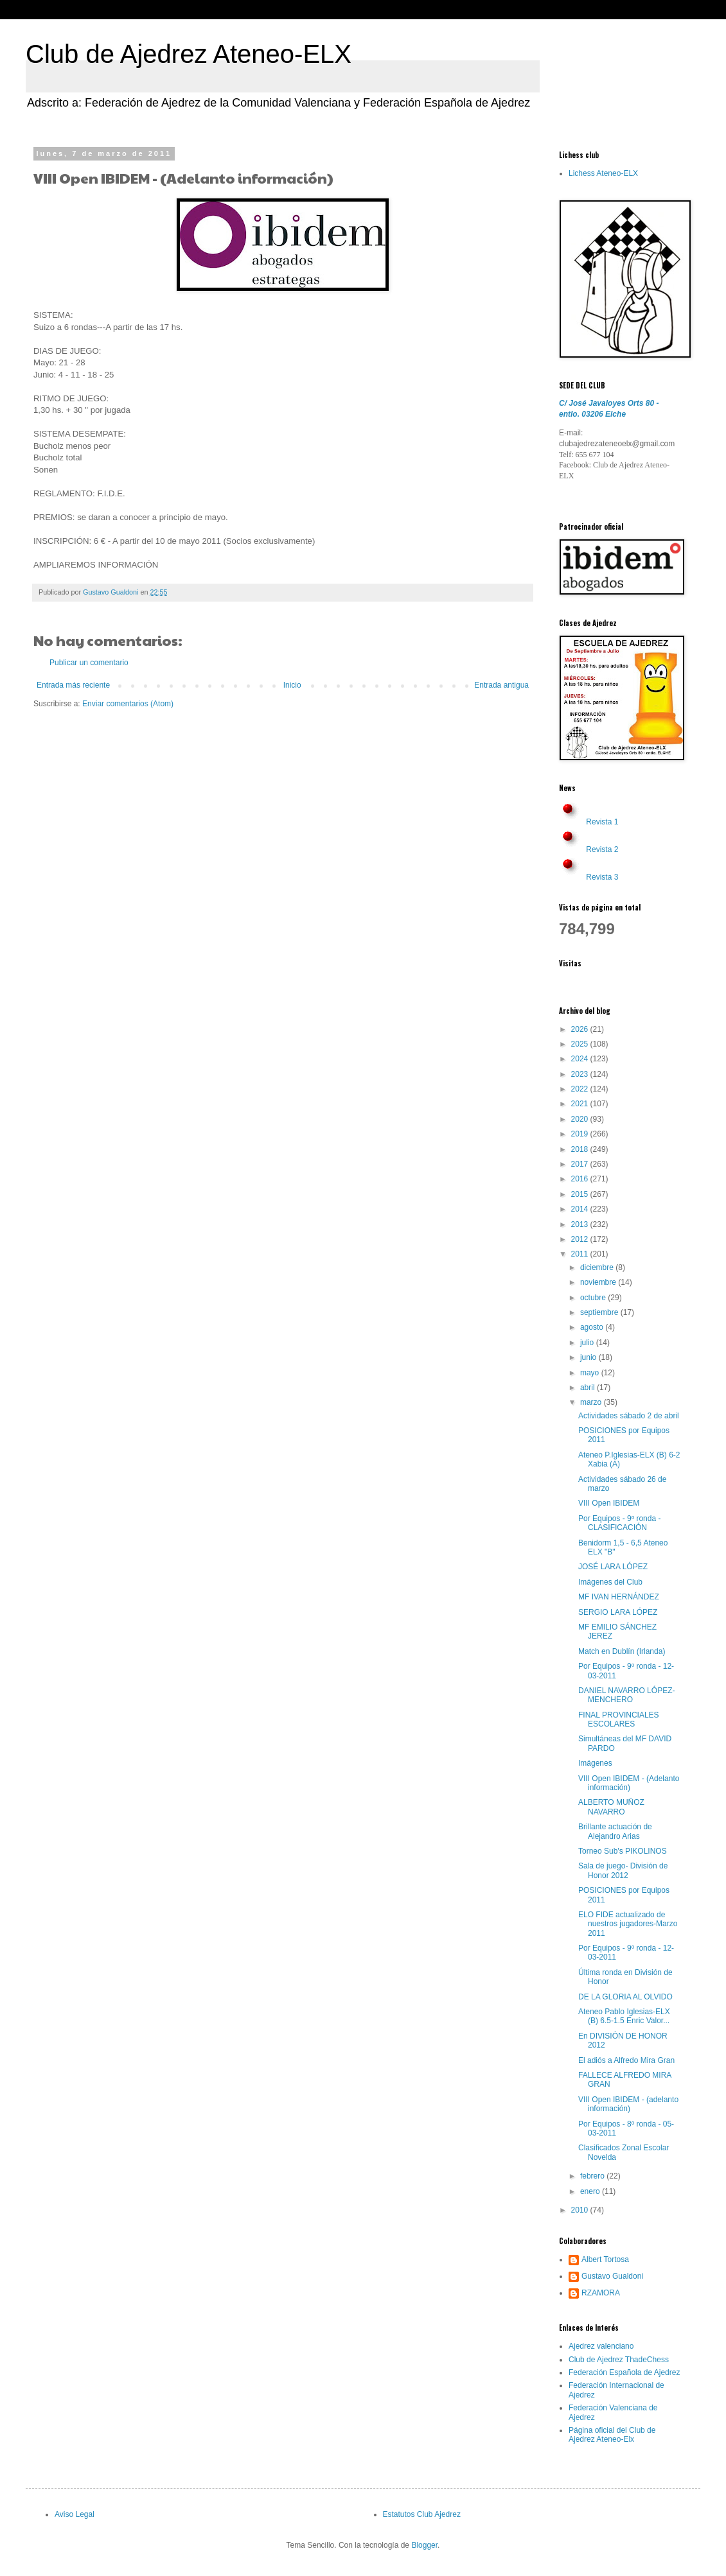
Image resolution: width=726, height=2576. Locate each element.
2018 (580, 1149)
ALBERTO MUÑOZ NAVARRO (611, 1807)
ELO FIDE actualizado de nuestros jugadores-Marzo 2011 (627, 1924)
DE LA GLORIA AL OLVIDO (625, 1996)
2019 (580, 1133)
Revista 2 (602, 849)
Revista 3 (602, 877)
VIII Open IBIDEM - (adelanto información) (628, 2104)
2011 (580, 1253)
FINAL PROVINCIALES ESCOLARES (618, 1719)
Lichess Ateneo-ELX (603, 173)
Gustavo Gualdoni (612, 2276)
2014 (580, 1209)
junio (589, 1357)
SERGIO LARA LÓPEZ (617, 1612)
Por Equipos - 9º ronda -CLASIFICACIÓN (619, 1523)
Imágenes (595, 1763)
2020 (580, 1119)
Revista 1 (602, 821)
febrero (593, 2175)
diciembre (597, 1267)
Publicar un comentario (88, 662)
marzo (592, 1402)
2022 (580, 1088)
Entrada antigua (501, 685)
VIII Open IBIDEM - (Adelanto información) (628, 1783)
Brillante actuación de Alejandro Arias (615, 1831)
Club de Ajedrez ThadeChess (619, 2359)
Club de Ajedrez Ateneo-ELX (188, 54)
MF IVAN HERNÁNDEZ (618, 1596)
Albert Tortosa (605, 2259)
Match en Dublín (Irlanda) (621, 1651)
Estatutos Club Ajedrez (422, 2514)
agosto (592, 1327)
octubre (594, 1297)
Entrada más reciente (73, 685)
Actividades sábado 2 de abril (628, 1415)
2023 (580, 1074)
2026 (580, 1029)
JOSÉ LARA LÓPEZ (613, 1566)
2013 (580, 1224)
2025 (580, 1044)
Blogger (424, 2545)
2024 (580, 1058)
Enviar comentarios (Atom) (127, 703)
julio (588, 1342)
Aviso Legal (74, 2514)
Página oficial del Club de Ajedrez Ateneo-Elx (612, 2435)
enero (591, 2191)
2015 (580, 1194)
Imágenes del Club (610, 1582)
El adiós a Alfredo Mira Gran (626, 2060)
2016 (580, 1178)
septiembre (600, 1312)
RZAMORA (600, 2292)
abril (588, 1387)
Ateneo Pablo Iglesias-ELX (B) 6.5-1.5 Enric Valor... (624, 2016)
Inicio (292, 685)
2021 (580, 1103)
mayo (590, 1372)
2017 (580, 1164)
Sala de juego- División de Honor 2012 (623, 1870)
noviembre (599, 1282)
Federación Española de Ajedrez (624, 2372)
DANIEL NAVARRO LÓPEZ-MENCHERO (626, 1695)
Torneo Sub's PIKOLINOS (622, 1851)
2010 (580, 2210)
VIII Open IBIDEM (608, 1503)
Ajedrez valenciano (601, 2346)
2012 (580, 1239)
